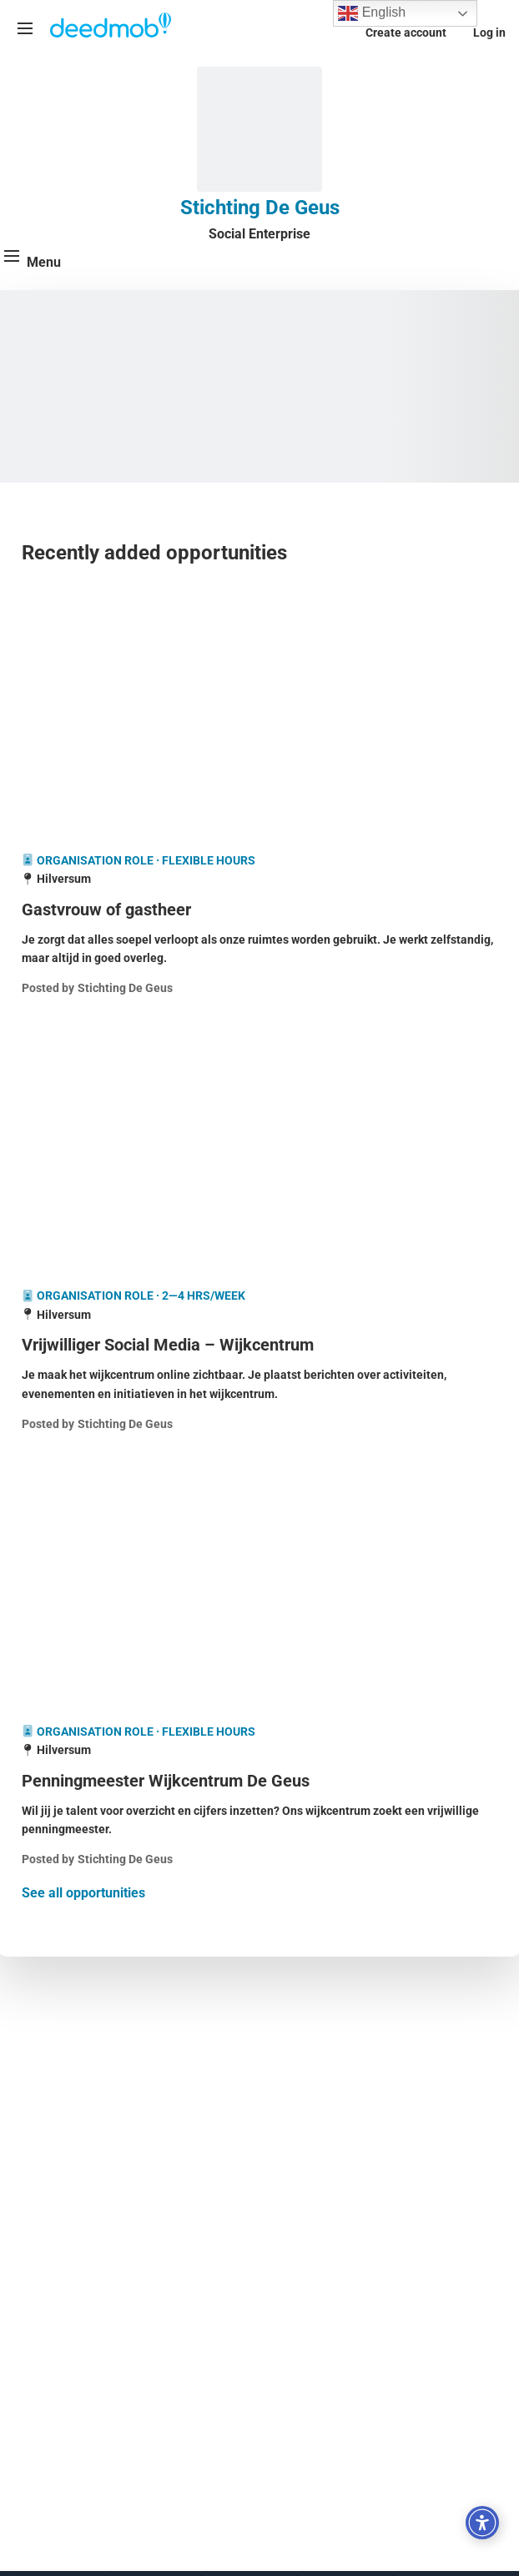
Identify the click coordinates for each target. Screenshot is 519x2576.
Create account (405, 32)
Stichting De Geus (260, 208)
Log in (489, 32)
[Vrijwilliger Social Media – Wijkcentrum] (259, 1344)
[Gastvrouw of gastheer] (259, 909)
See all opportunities (83, 1893)
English (372, 13)
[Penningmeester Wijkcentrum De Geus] (259, 1780)
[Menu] (25, 28)
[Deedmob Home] (111, 26)
